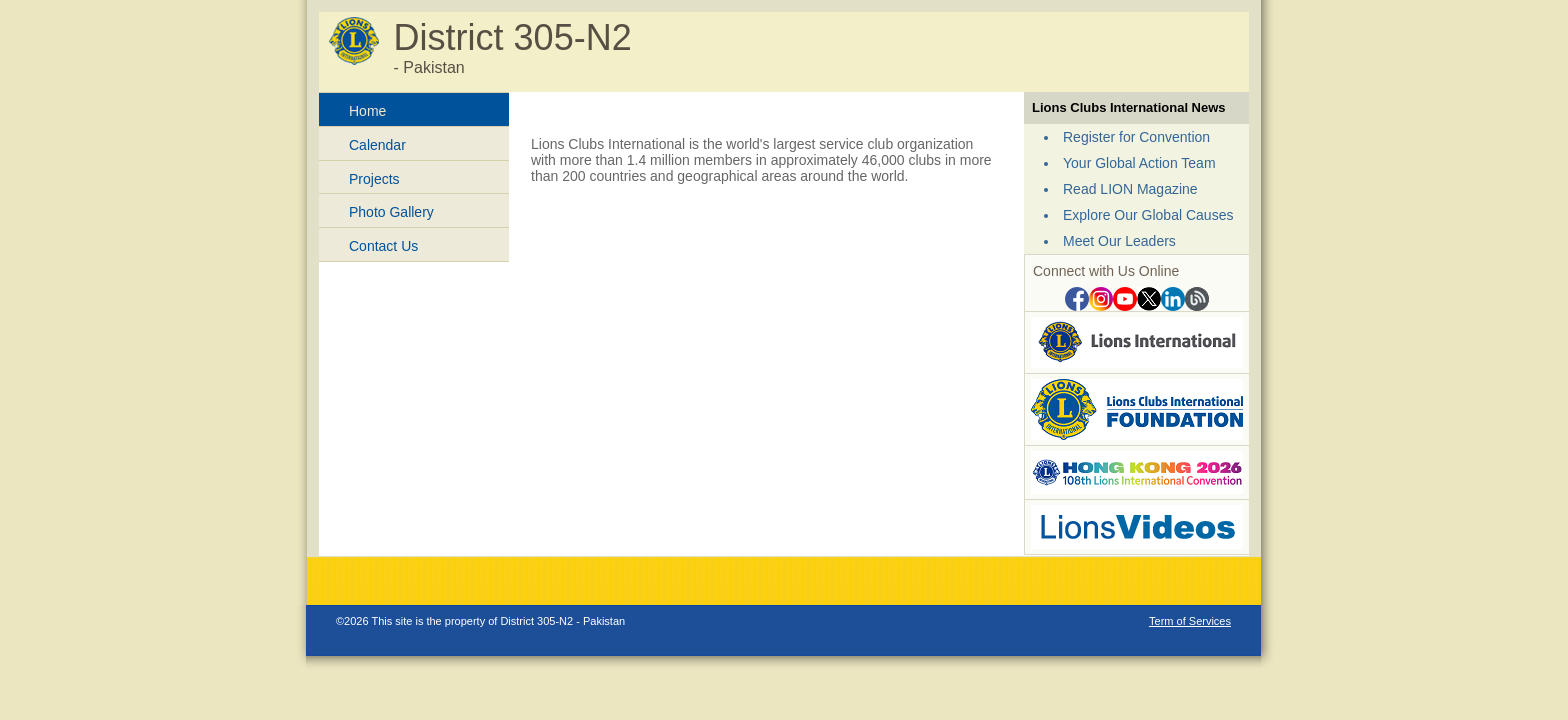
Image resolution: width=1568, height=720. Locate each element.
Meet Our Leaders (1119, 241)
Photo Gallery (391, 212)
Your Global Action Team (1139, 163)
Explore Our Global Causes (1148, 215)
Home (367, 111)
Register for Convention (1136, 137)
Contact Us (383, 246)
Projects (374, 179)
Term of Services (1190, 621)
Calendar (377, 145)
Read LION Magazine (1130, 189)
